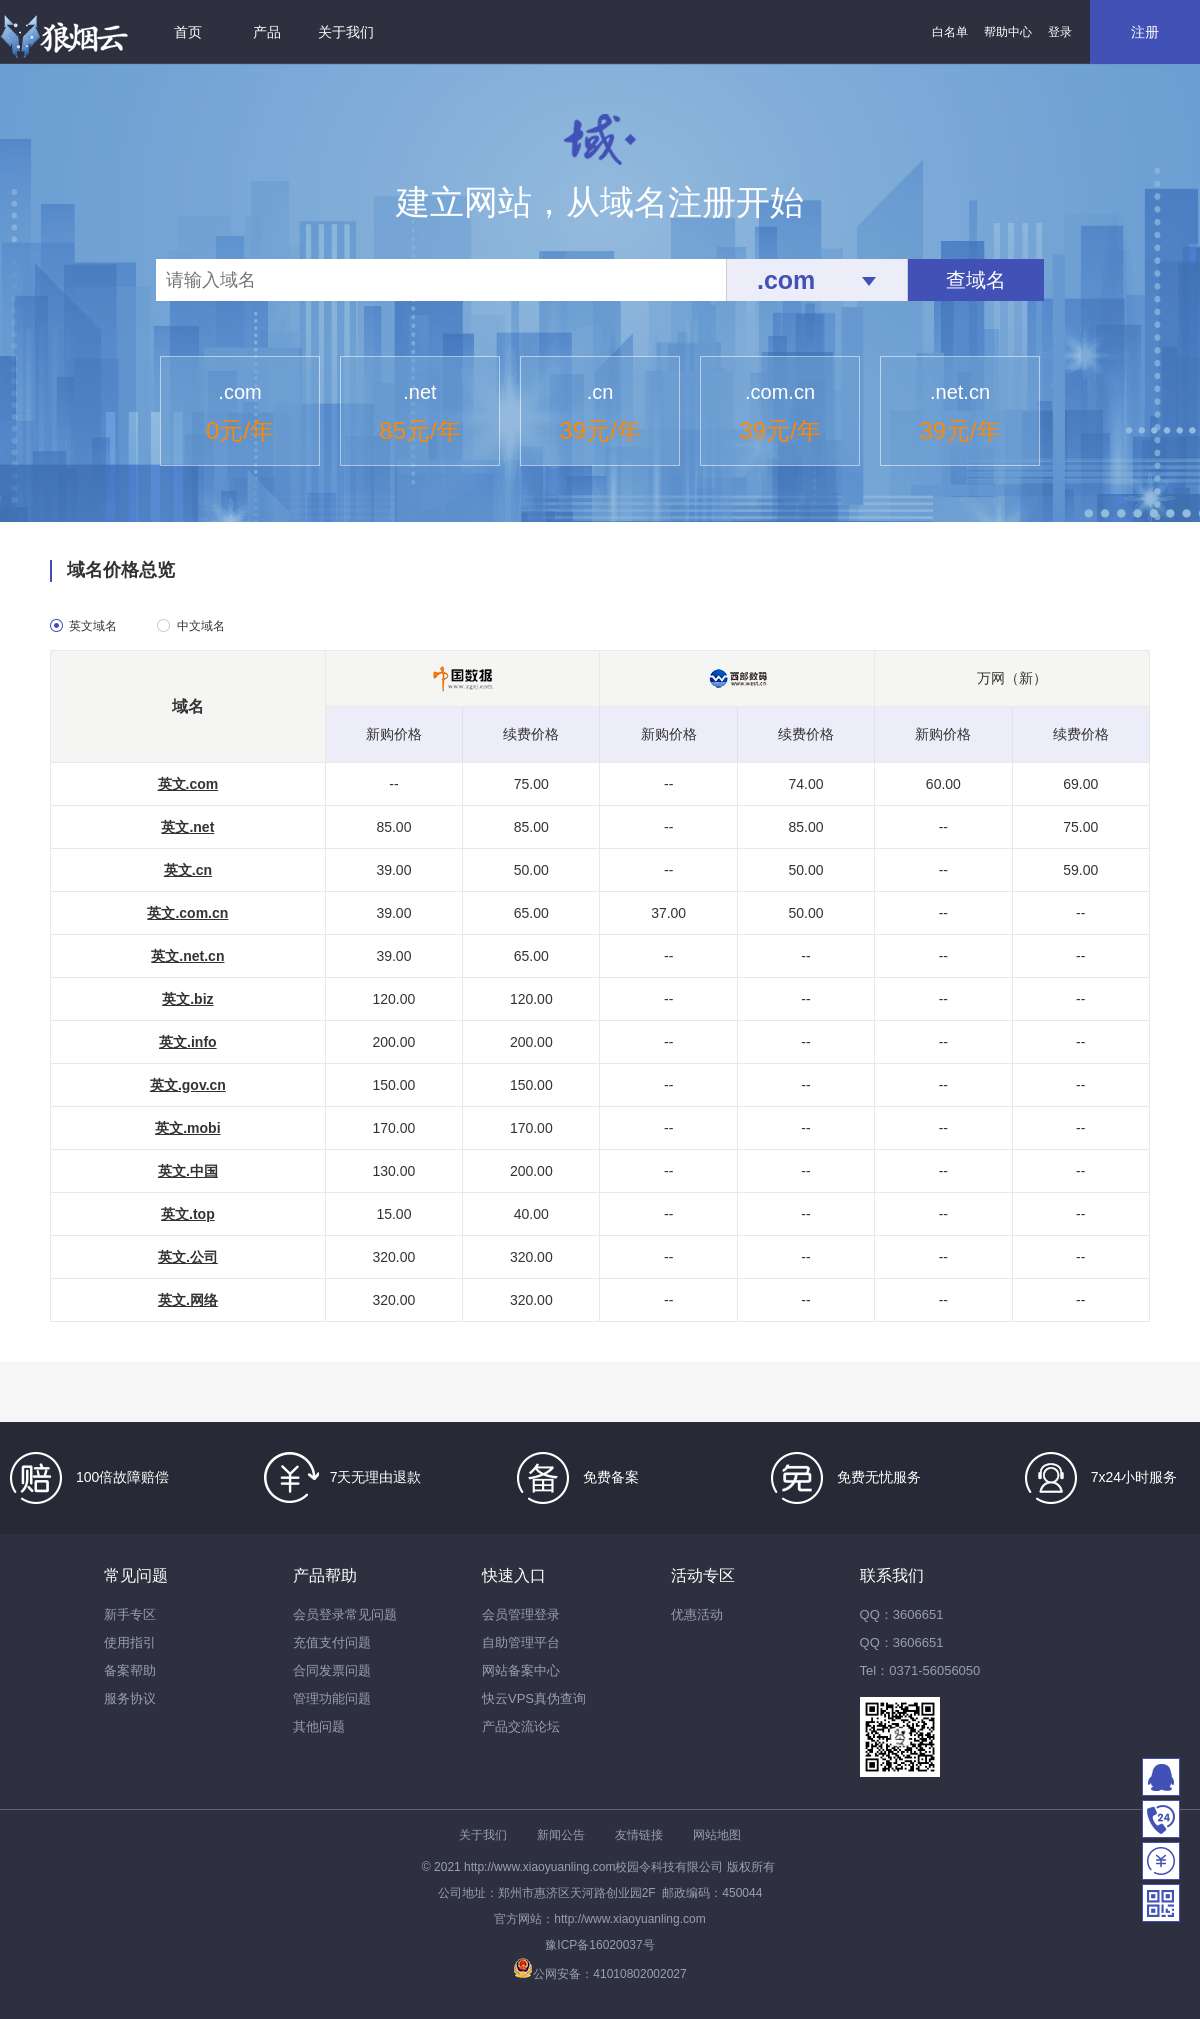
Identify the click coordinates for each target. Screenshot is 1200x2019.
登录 (1060, 32)
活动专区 (703, 1575)
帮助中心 (1008, 32)
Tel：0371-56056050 (920, 1670)
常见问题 (136, 1575)
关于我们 (346, 32)
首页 (188, 32)
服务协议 (130, 1698)
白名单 (950, 32)
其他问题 (319, 1726)
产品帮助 (325, 1575)
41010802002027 (639, 1974)
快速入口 (514, 1575)
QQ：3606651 (902, 1614)
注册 (1145, 32)
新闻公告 (561, 1835)
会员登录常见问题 (345, 1614)
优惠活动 (697, 1614)
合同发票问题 (332, 1670)
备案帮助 (130, 1670)
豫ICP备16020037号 (599, 1945)
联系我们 (892, 1575)
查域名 (976, 280)
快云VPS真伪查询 (534, 1698)
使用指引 (130, 1642)
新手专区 (130, 1614)
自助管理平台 (521, 1642)
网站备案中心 (521, 1670)
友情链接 (639, 1835)
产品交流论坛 (521, 1726)
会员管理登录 (521, 1614)
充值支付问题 (332, 1642)
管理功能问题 (332, 1698)
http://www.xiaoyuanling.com (539, 1867)
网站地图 (717, 1835)
